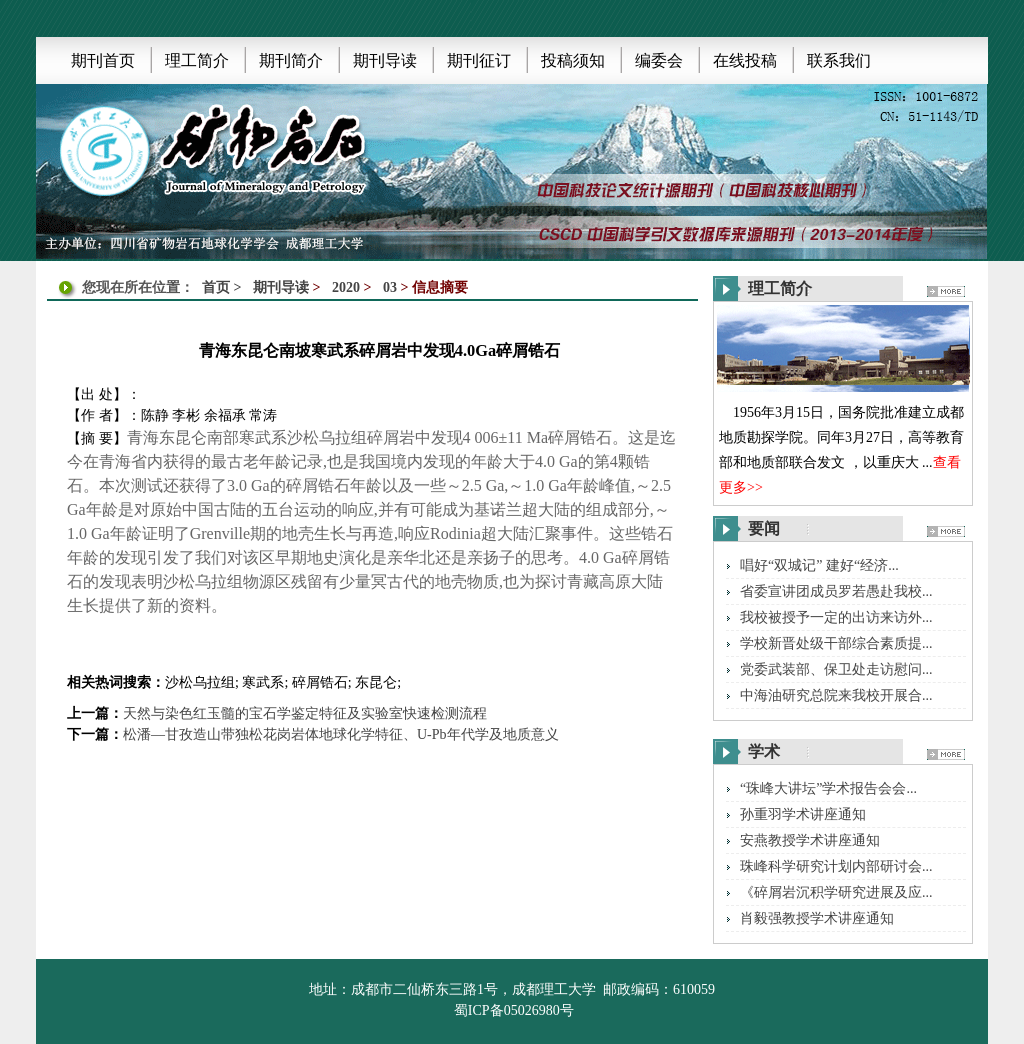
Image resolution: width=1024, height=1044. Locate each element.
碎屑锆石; (322, 682)
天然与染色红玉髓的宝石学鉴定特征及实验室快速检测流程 (305, 713)
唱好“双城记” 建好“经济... (819, 565)
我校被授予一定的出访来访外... (836, 617)
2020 (346, 287)
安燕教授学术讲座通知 (810, 840)
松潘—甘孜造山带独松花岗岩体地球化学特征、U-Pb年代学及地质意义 (341, 734)
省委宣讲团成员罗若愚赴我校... (836, 591)
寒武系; (265, 682)
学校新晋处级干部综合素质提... (836, 643)
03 (390, 287)
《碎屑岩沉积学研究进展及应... (836, 892)
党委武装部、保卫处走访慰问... (836, 669)
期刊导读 (281, 287)
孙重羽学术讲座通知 (803, 814)
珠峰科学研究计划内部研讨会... (836, 866)
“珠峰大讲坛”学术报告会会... (828, 788)
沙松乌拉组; (202, 682)
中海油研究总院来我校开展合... (836, 695)
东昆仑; (378, 682)
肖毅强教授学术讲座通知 (817, 918)
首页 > (223, 287)
